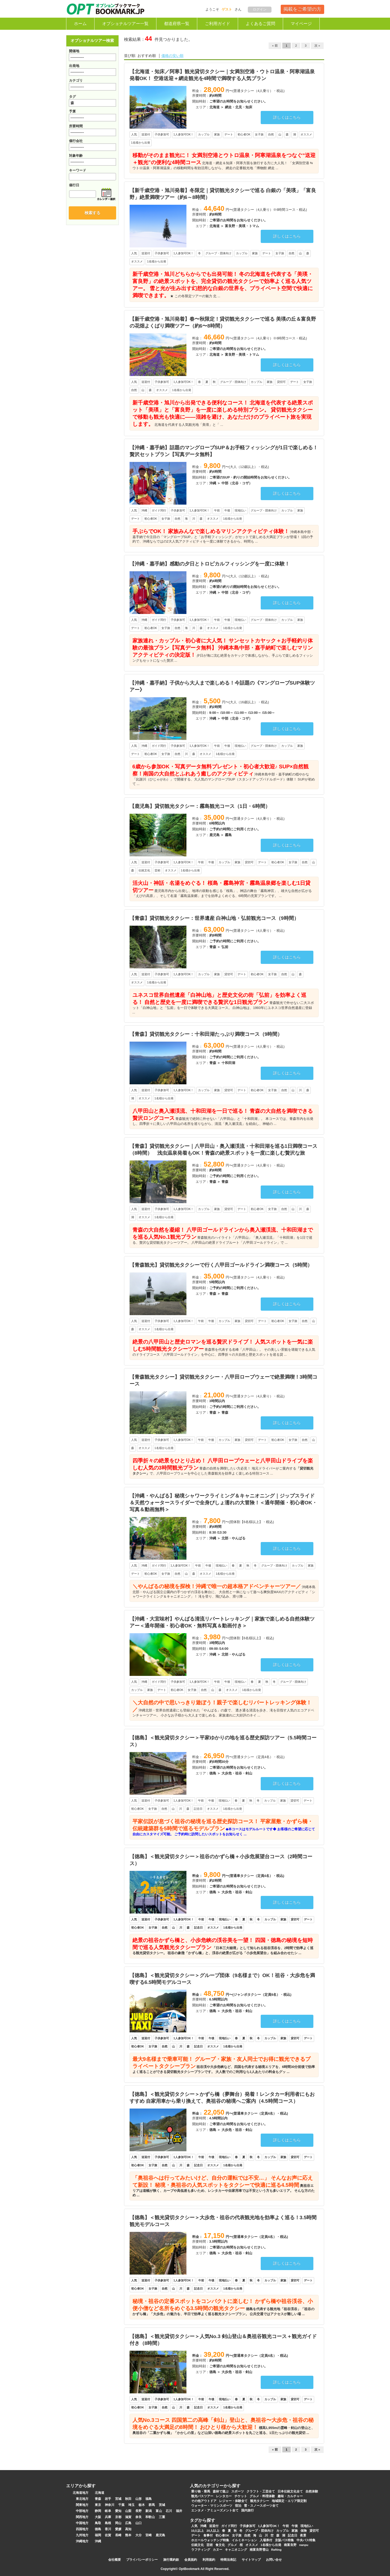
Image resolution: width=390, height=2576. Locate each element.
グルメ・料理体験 (262, 2496)
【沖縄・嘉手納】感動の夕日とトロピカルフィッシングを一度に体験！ (210, 564)
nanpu (303, 2544)
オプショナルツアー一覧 (125, 23)
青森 (98, 2498)
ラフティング (200, 2549)
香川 (108, 2529)
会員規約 (190, 2559)
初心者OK (222, 2535)
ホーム (80, 23)
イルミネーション (244, 2540)
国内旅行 (247, 2510)
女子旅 (236, 2535)
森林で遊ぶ (221, 2491)
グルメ (232, 2544)
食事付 (208, 2535)
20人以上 (212, 2530)
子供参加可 (247, 2526)
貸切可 (314, 2530)
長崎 (118, 2535)
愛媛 (118, 2529)
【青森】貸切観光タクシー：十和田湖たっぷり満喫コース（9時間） (206, 1034)
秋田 (128, 2498)
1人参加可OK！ (269, 2526)
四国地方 (82, 2529)
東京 (98, 2504)
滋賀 (128, 2517)
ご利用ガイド (217, 23)
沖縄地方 (82, 2541)
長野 (138, 2510)
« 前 (275, 45)
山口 (138, 2523)
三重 (162, 2517)
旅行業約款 (171, 2559)
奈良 (138, 2517)
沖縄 (98, 2541)
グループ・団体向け (259, 2530)
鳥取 (98, 2523)
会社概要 (114, 2559)
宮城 (118, 2498)
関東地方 (82, 2504)
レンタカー (224, 2496)
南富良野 (290, 2544)
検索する (92, 213)
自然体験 (311, 2491)
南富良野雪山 (259, 2549)
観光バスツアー (202, 2496)
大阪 (98, 2517)
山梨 (128, 2510)
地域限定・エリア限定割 (289, 2500)
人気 (194, 2526)
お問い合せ (274, 2559)
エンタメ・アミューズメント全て (215, 2510)
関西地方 (82, 2517)
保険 (303, 2530)
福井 (179, 2510)
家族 (295, 2530)
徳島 (98, 2529)
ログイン (259, 9)
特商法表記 (228, 2559)
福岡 (98, 2535)
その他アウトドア (203, 2500)
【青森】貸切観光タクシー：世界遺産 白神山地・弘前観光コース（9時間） (214, 918)
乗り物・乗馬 (200, 2491)
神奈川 (109, 2504)
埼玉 (131, 2504)
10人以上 (197, 2530)
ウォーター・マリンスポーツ (211, 2505)
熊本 (128, 2535)
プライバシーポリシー (142, 2559)
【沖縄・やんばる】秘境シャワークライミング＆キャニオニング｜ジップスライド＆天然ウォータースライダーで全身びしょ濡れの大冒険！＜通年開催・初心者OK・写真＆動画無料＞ (223, 1502)
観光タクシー (259, 2500)
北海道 (99, 2492)
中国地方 (82, 2523)
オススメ (251, 2544)
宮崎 (148, 2535)
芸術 (209, 2544)
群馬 (152, 2504)
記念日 (292, 2535)
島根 (108, 2523)
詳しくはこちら (287, 117)
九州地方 (82, 2535)
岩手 (108, 2498)
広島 (128, 2523)
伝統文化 (197, 2544)
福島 (148, 2498)
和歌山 (150, 2517)
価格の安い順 (172, 55)
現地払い (306, 2526)
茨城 (162, 2504)
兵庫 (108, 2517)
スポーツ (237, 2491)
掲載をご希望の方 (302, 9)
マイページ (301, 23)
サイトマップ (251, 2559)
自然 (247, 2535)
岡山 (118, 2523)
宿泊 (238, 2505)
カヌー (217, 2549)
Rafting (276, 2549)
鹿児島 (160, 2535)
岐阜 (108, 2510)
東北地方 (82, 2498)
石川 (169, 2510)
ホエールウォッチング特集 (210, 2540)
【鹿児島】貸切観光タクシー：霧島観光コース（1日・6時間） (200, 806)
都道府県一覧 (176, 23)
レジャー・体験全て (233, 2500)
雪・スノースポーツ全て (261, 2505)
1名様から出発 (271, 2544)
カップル (282, 2530)
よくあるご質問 (260, 23)
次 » (317, 45)
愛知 (118, 2510)
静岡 (98, 2510)
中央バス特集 (306, 2540)
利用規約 (209, 2559)
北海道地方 (80, 2492)
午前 (286, 2526)
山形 (138, 2498)
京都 (118, 2517)
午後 (295, 2526)
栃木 (142, 2504)
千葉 (121, 2504)
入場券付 (266, 2540)
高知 (128, 2529)
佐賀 (108, 2535)
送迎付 (214, 2526)
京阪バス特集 (284, 2540)
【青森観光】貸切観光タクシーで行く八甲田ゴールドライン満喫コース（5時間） (221, 1265)
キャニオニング (236, 2549)
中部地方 (82, 2510)
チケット (240, 2496)
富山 (159, 2510)
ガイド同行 (229, 2526)
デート (196, 2535)
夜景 (303, 2535)
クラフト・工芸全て (260, 2491)
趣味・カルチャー (290, 2496)
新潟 (148, 2510)
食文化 (220, 2544)
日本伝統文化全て (290, 2491)
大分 (138, 2535)
